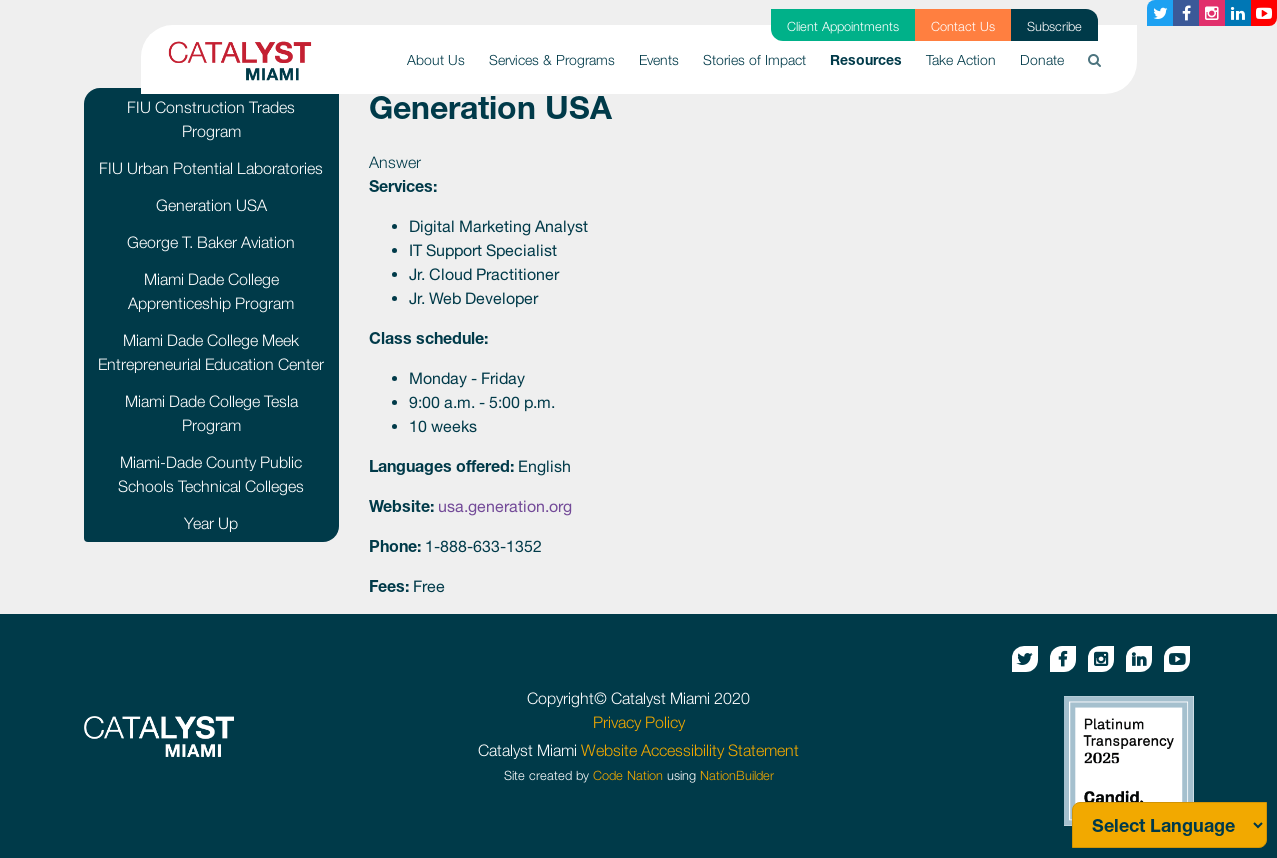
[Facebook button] (1186, 13)
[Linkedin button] (1238, 13)
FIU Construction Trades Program (211, 119)
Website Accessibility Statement (690, 750)
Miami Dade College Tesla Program (211, 413)
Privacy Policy (639, 722)
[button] (1094, 59)
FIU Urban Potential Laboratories (211, 168)
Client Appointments (843, 26)
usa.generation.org (505, 506)
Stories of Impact (754, 59)
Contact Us (963, 26)
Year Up (211, 523)
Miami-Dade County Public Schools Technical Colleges (211, 474)
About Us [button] (436, 59)
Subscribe (1054, 26)
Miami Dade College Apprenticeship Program (211, 291)
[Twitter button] (1160, 13)
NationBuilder (737, 775)
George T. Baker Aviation (211, 242)
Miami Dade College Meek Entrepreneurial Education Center (211, 352)
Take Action (961, 59)
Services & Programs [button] (552, 59)
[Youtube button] (1264, 13)
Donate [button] (1042, 59)
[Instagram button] (1212, 13)
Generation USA (211, 205)
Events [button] (659, 59)
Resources (872, 58)
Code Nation (628, 775)
